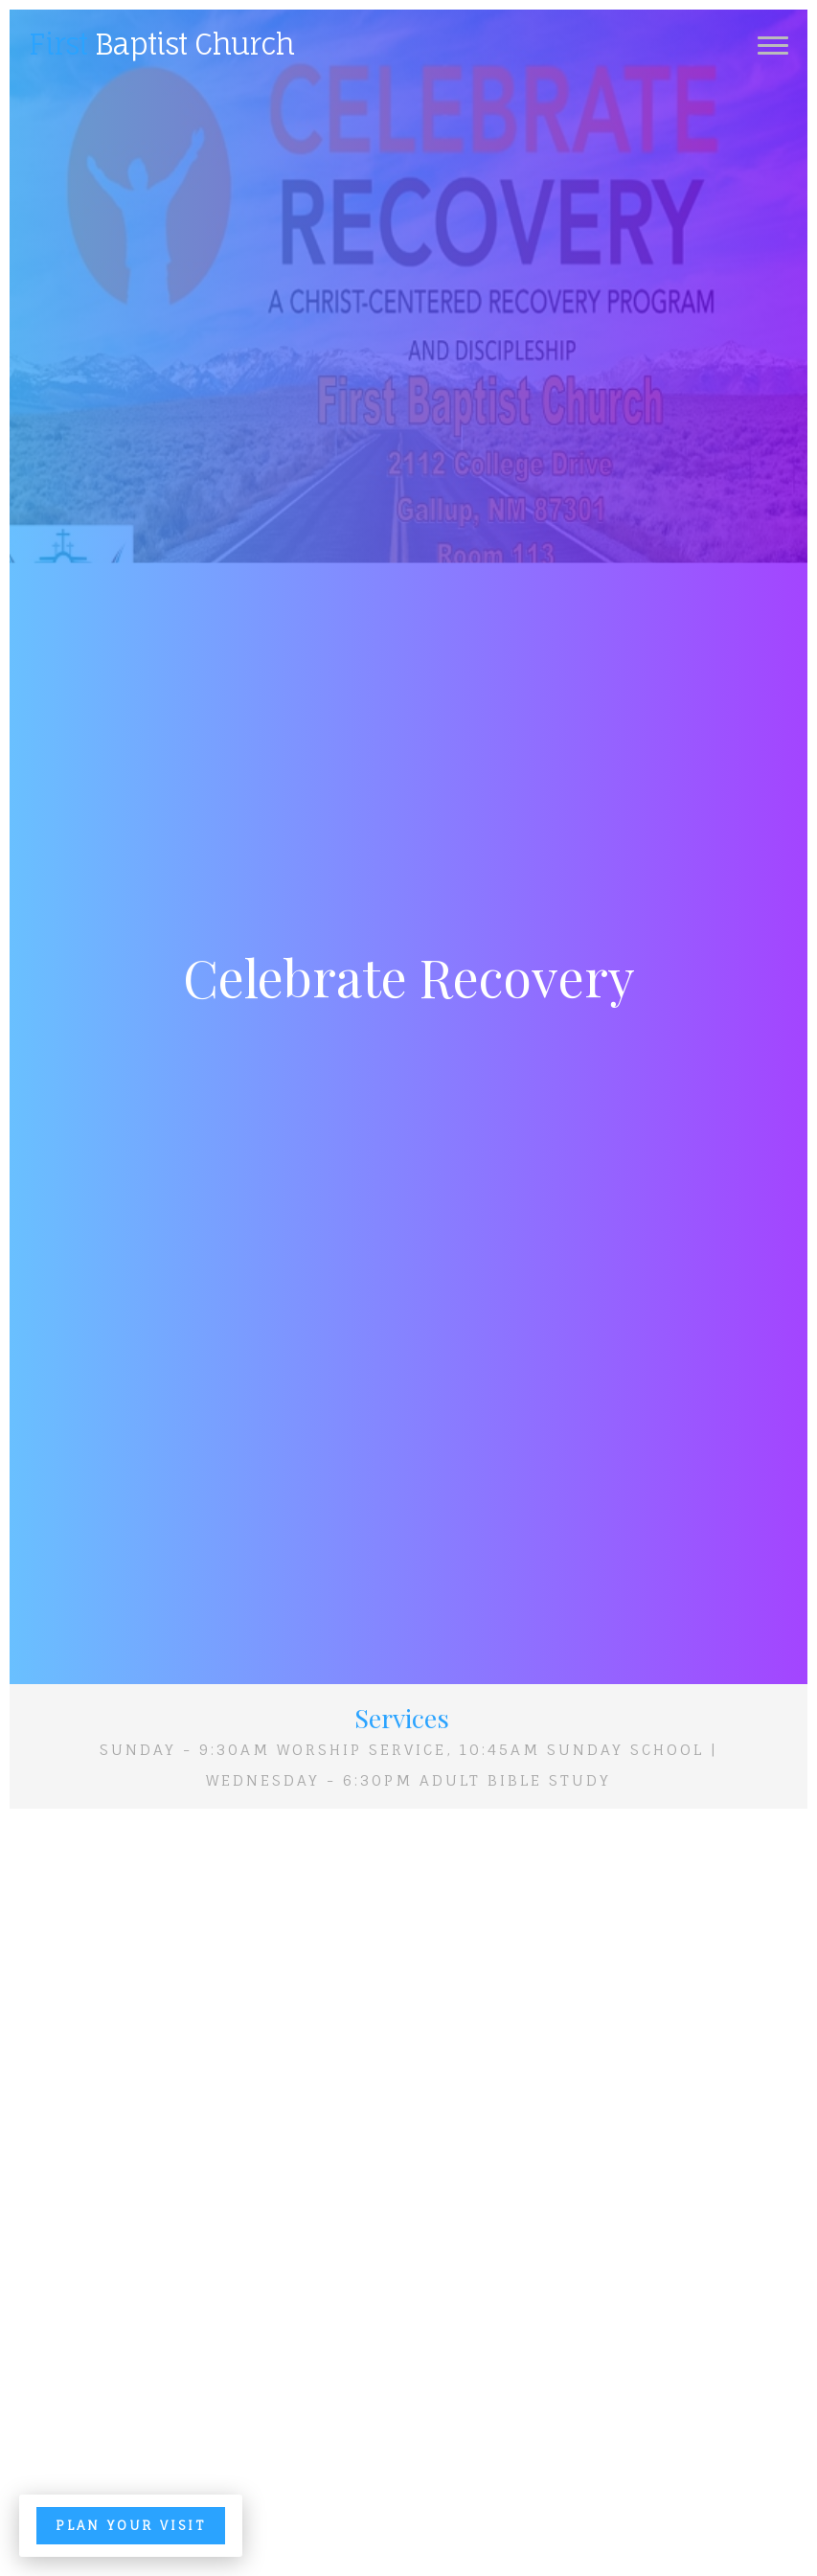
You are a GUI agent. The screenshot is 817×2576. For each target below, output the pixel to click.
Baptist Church (161, 43)
